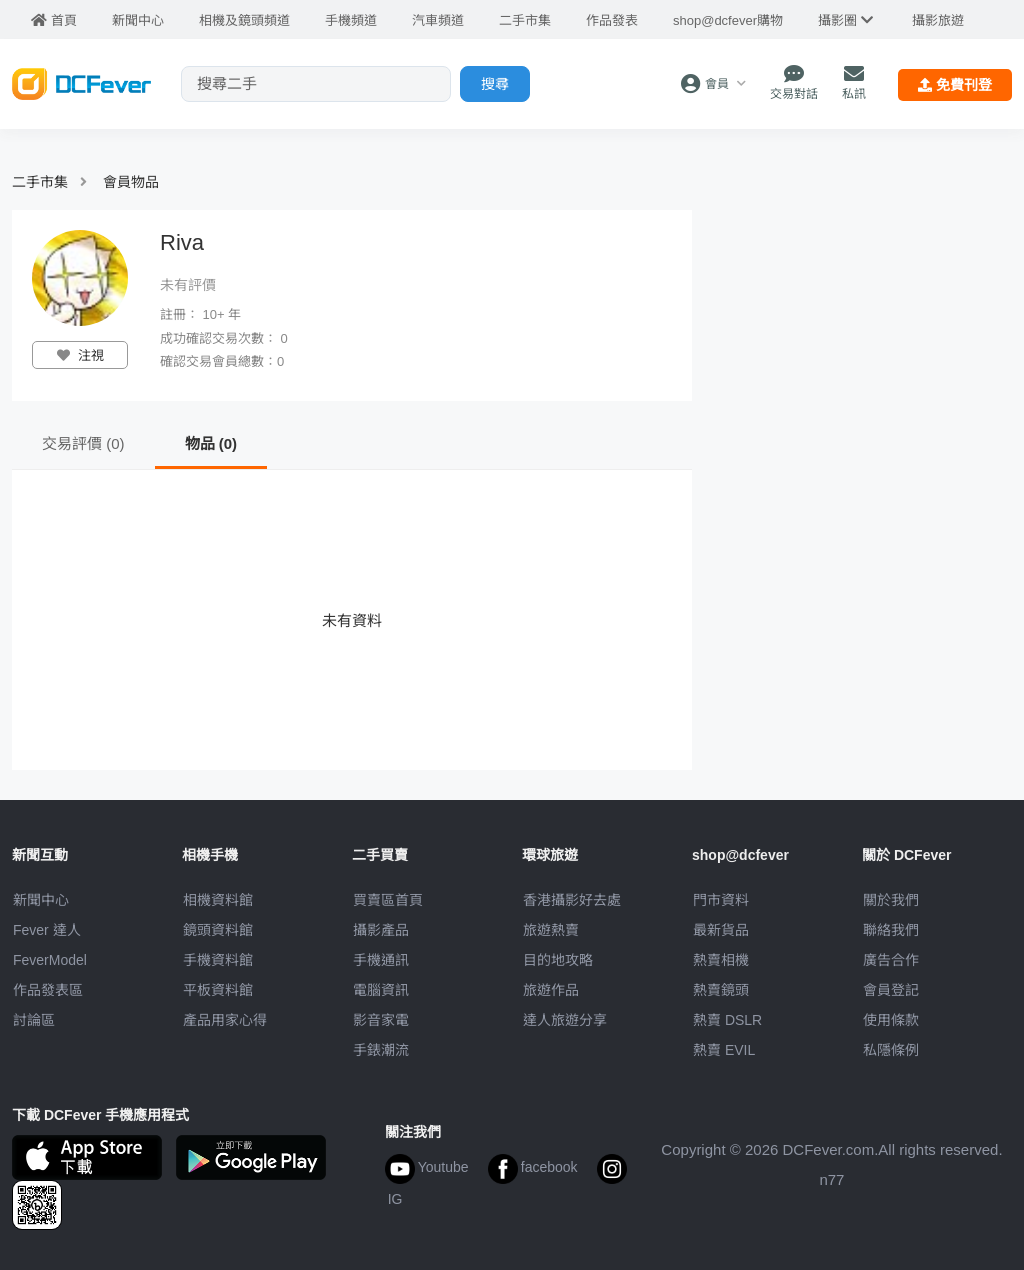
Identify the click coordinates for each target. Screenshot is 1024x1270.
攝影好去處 (572, 900)
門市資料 (721, 900)
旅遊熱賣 (551, 930)
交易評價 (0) (83, 443)
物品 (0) (211, 443)
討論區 (34, 1020)
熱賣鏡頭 (721, 990)
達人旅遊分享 (565, 1020)
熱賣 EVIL (724, 1050)
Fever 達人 (47, 930)
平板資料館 (218, 990)
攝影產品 (381, 930)
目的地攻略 (558, 960)
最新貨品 (721, 930)
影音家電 (381, 1020)
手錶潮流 (381, 1050)
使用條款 (891, 1020)
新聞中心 (41, 900)
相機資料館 (218, 900)
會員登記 (891, 990)
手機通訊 (381, 960)
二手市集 (40, 182)
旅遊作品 (551, 990)
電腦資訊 (381, 990)
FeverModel (50, 960)
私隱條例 (891, 1050)
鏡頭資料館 (218, 930)
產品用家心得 (225, 1020)
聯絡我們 (891, 930)
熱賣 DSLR (727, 1020)
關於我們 (891, 900)
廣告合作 (891, 960)
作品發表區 (48, 990)
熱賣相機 (721, 960)
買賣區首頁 (388, 900)
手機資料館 (218, 960)
